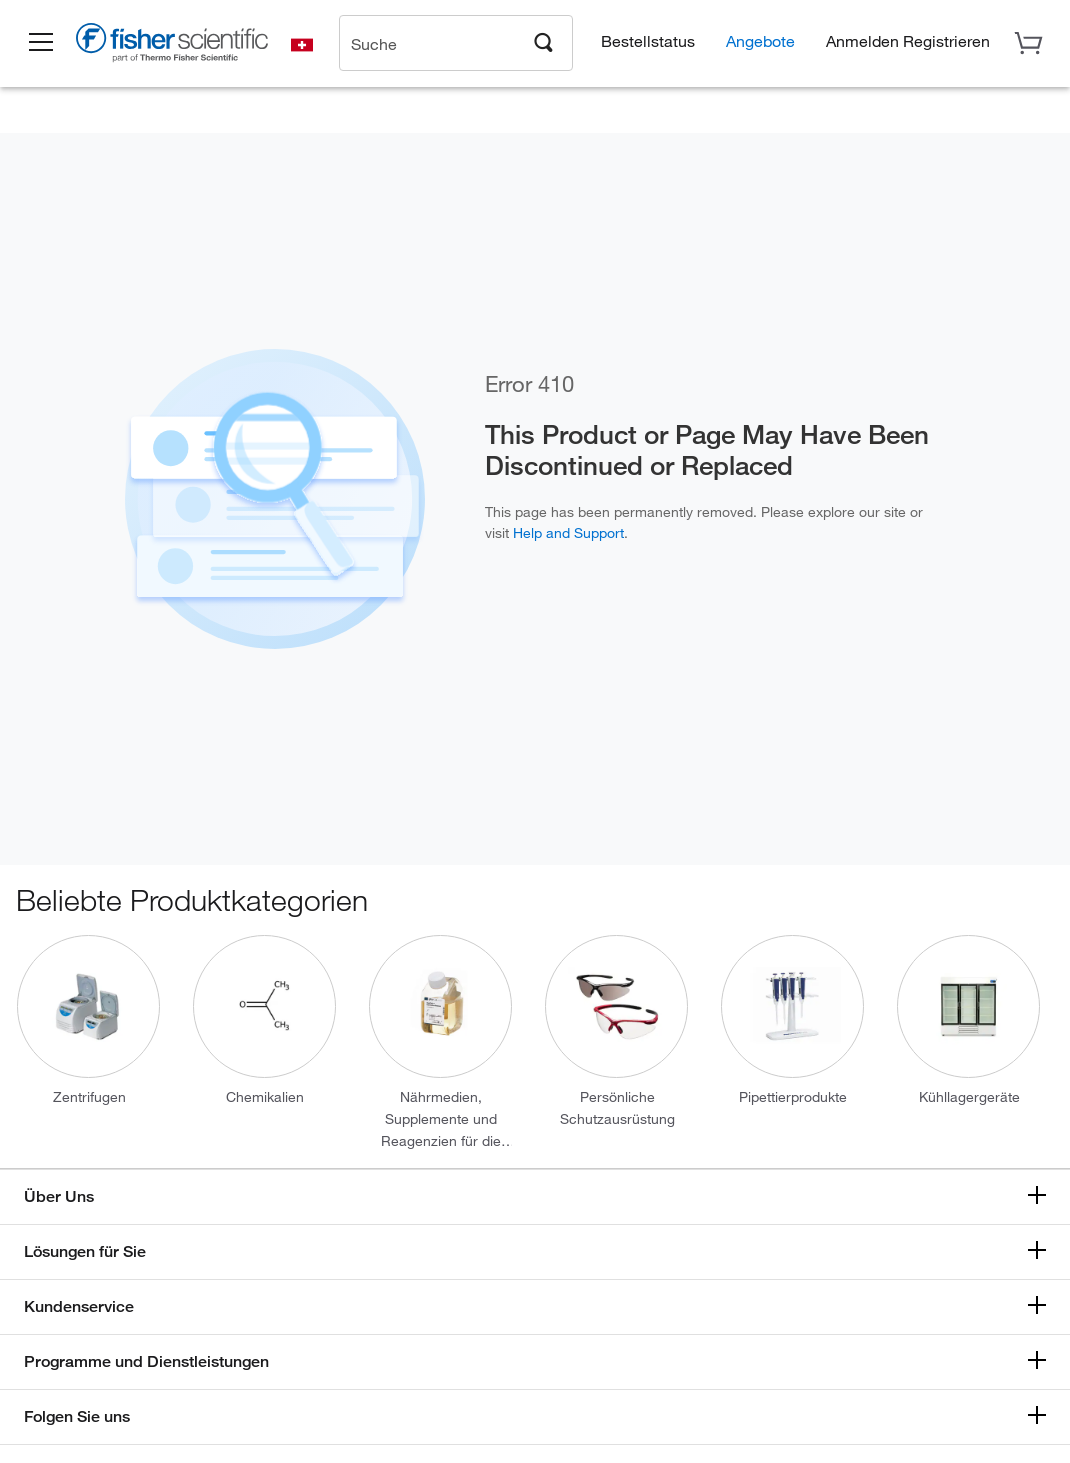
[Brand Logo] (175, 46)
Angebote (760, 40)
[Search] (544, 41)
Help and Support (568, 532)
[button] (42, 43)
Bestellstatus (648, 40)
